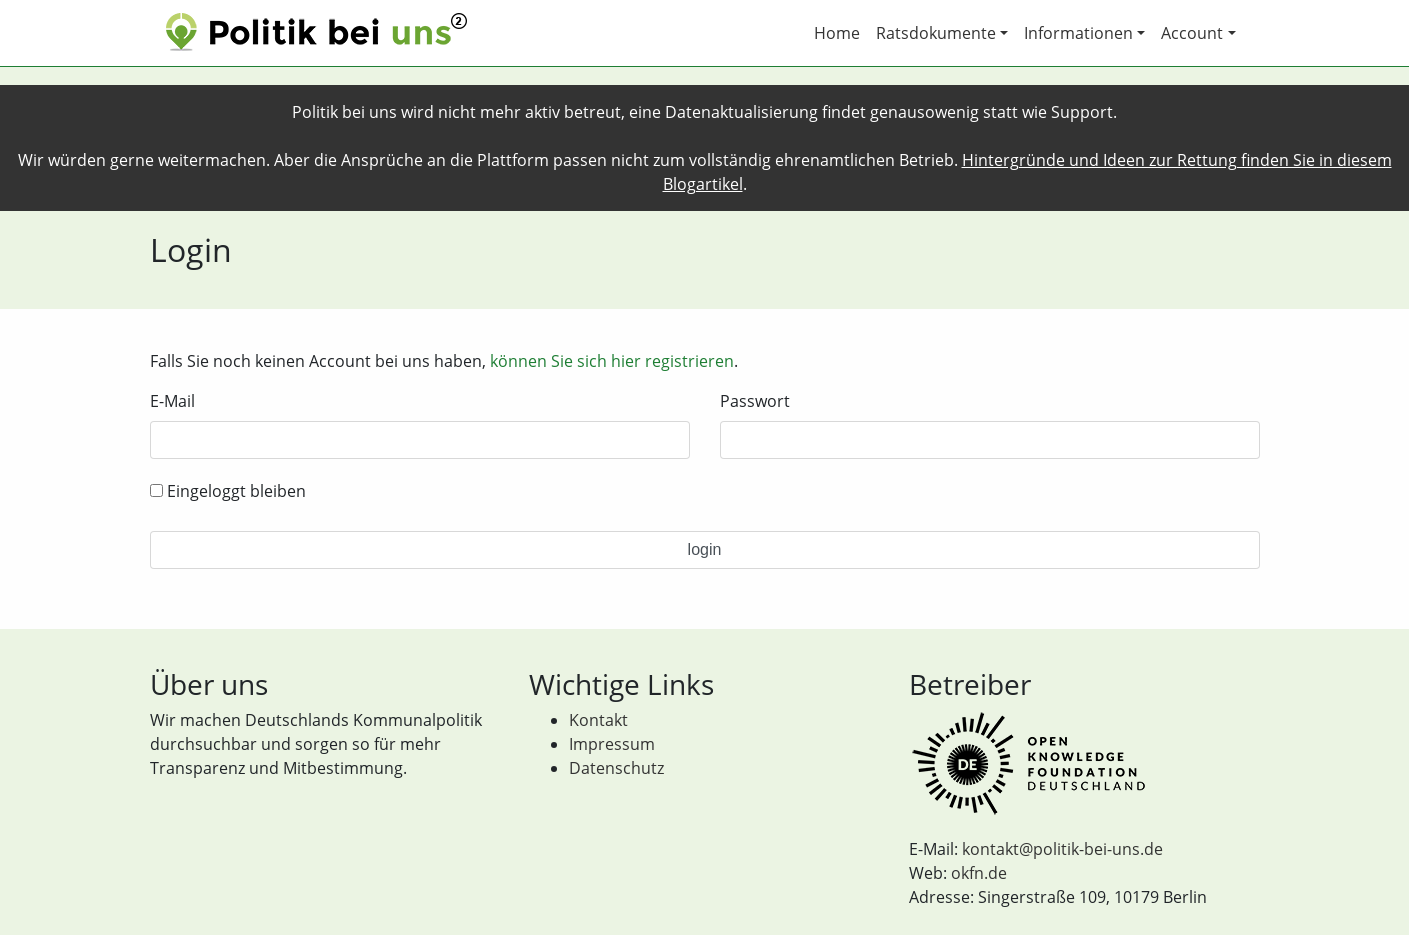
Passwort (755, 401)
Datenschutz (616, 768)
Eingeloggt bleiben (228, 491)
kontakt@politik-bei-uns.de (1062, 849)
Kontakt (598, 720)
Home (837, 33)
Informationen (1078, 33)
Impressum (612, 744)
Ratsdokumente (936, 33)
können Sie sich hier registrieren (612, 361)
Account (1192, 33)
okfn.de (979, 873)
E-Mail (172, 401)
